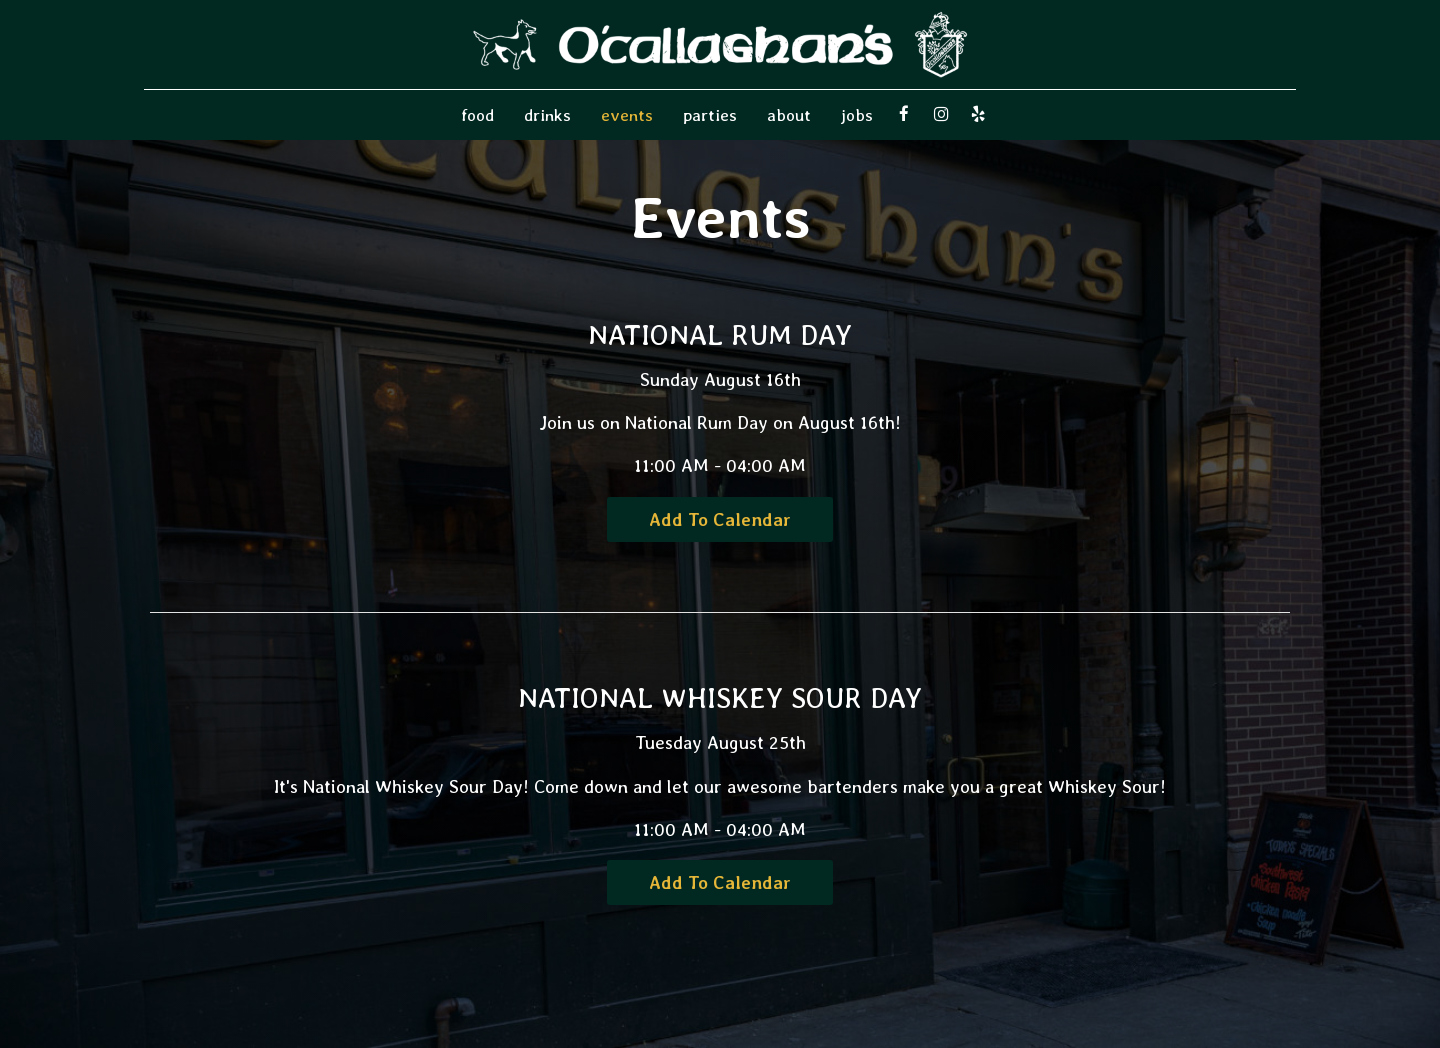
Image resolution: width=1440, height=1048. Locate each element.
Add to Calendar (720, 519)
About (789, 115)
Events (627, 115)
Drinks (547, 115)
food (477, 115)
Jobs (857, 115)
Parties (710, 115)
